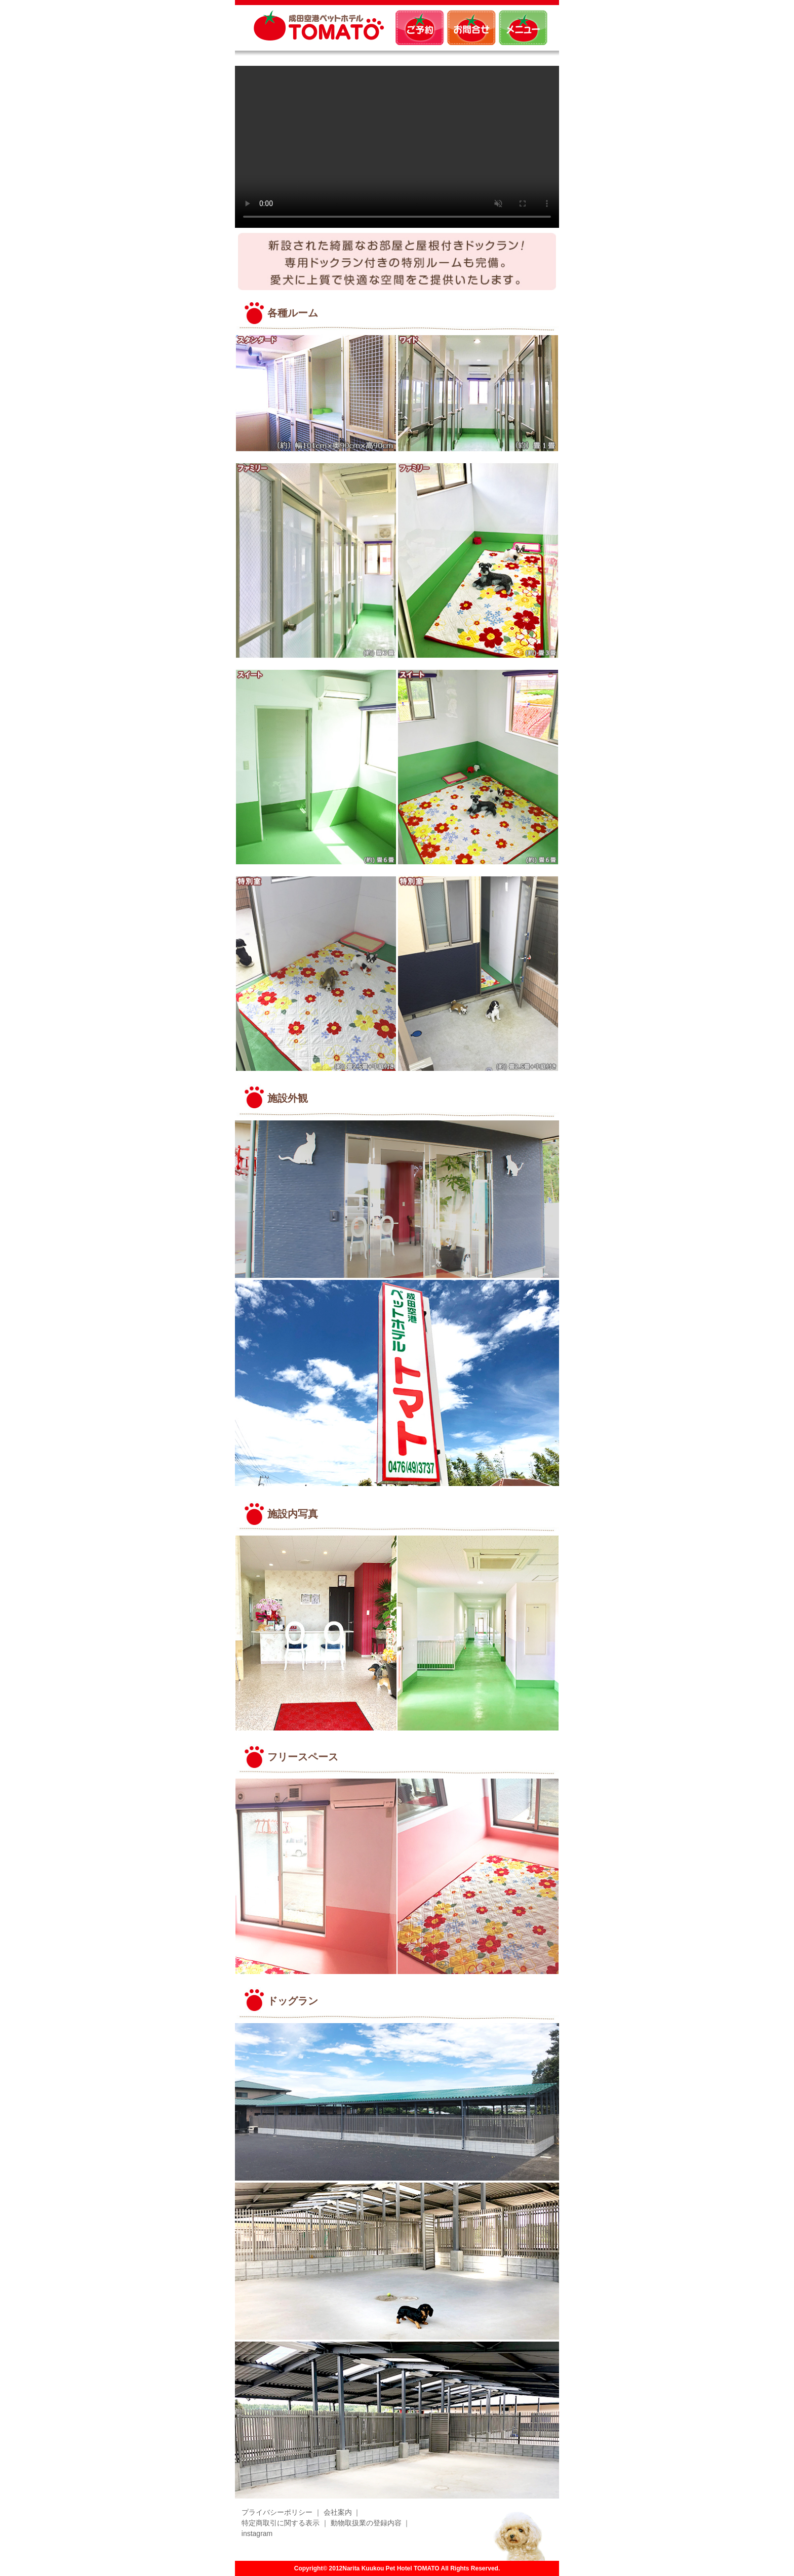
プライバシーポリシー (277, 2512)
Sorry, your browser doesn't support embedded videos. (397, 147)
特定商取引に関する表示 (281, 2523)
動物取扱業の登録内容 (366, 2523)
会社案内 (338, 2512)
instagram (257, 2533)
